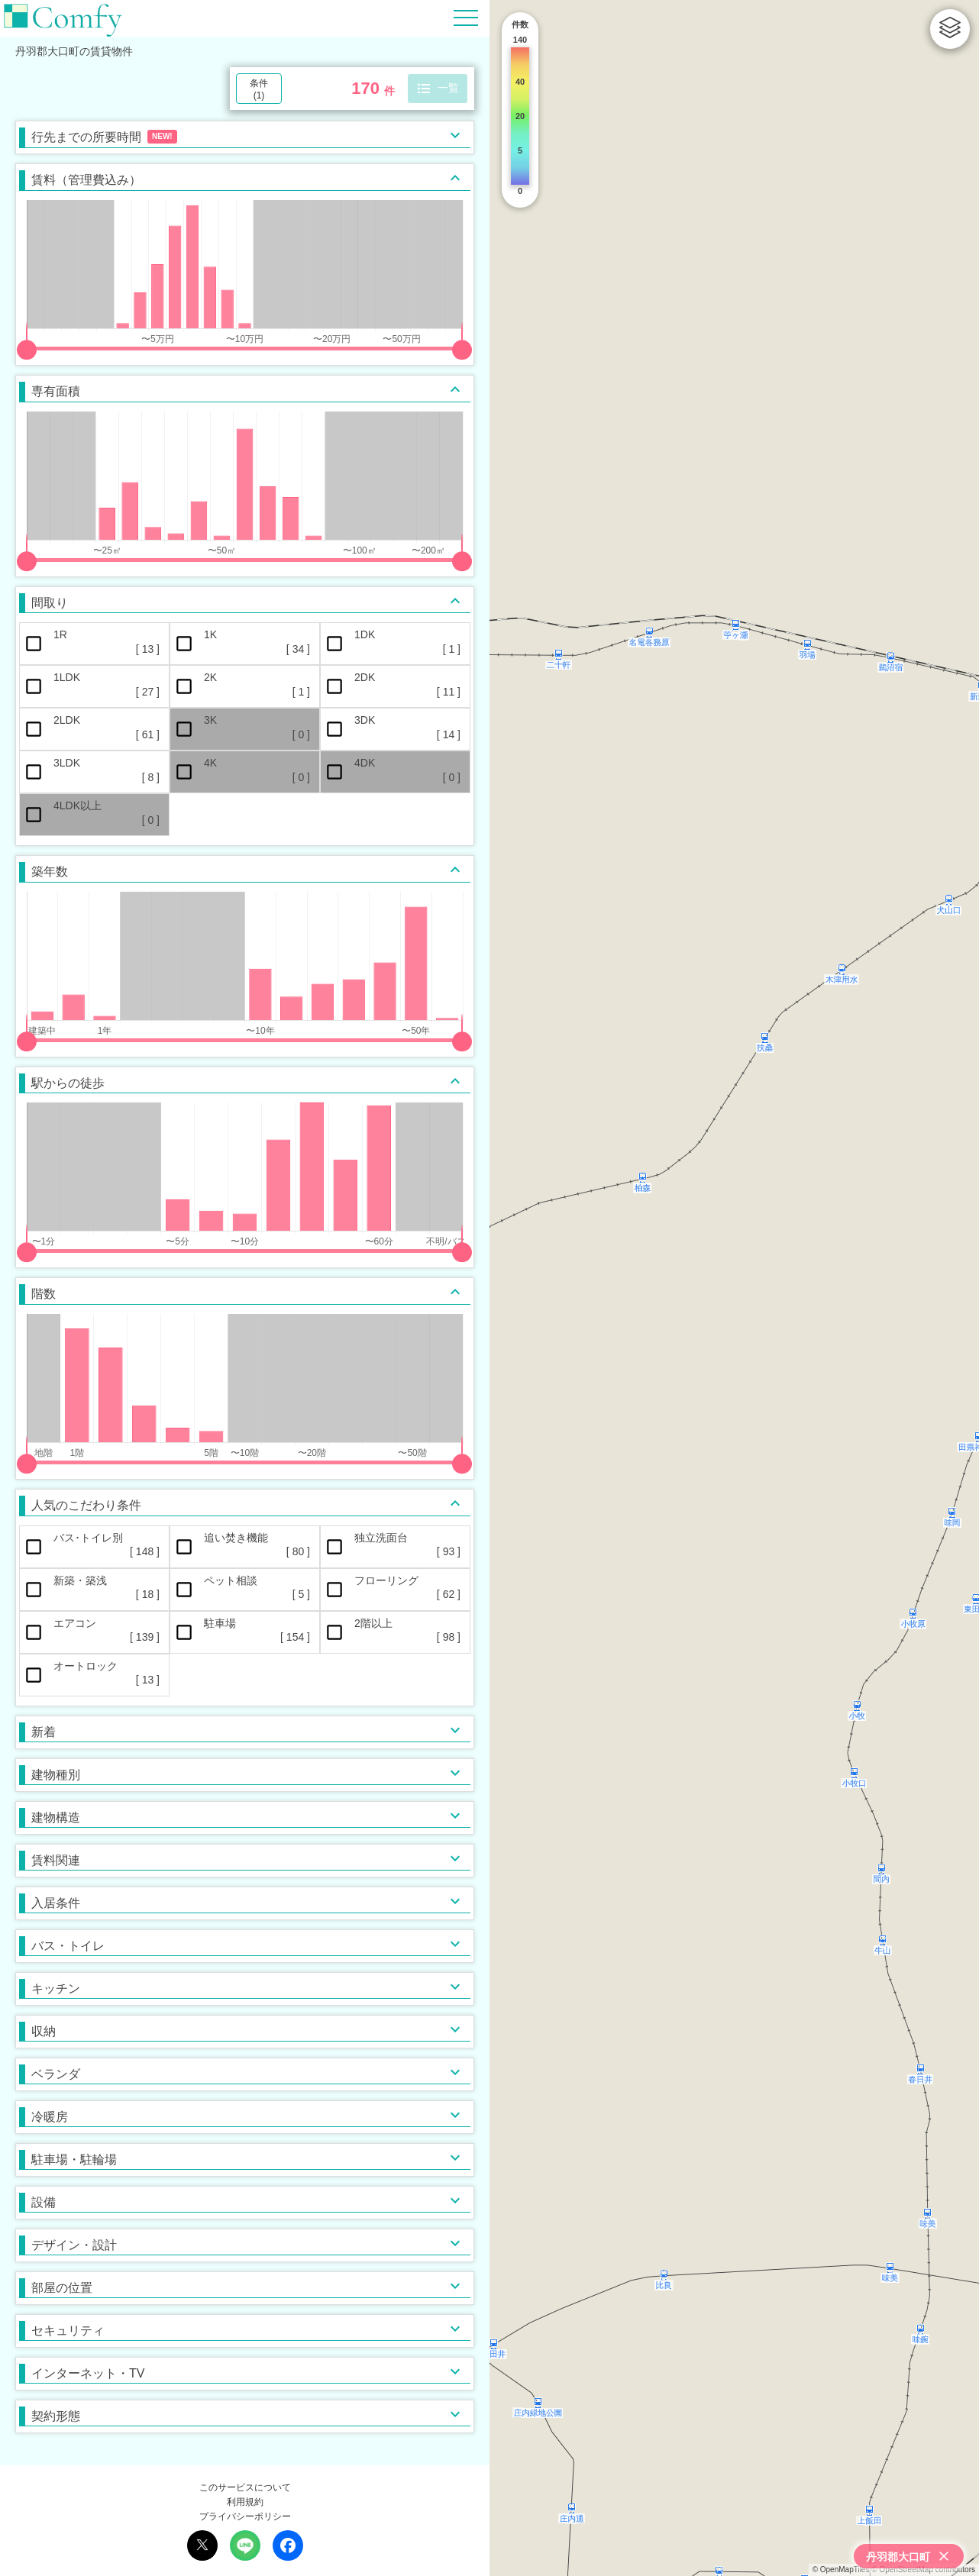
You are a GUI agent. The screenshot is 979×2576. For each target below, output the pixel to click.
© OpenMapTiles (841, 2569)
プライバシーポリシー (245, 2516)
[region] (734, 1288)
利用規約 (245, 2502)
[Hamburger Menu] (466, 17)
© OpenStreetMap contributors (923, 2569)
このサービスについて (245, 2487)
